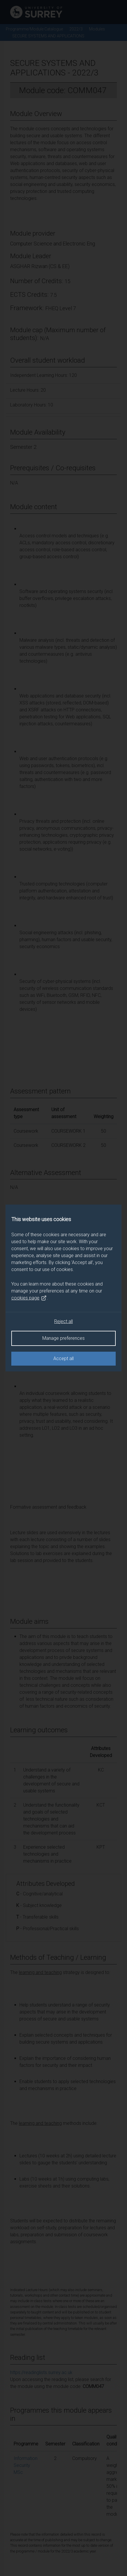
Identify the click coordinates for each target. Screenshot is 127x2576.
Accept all (63, 1358)
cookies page (29, 1298)
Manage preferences (63, 1338)
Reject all (63, 1321)
